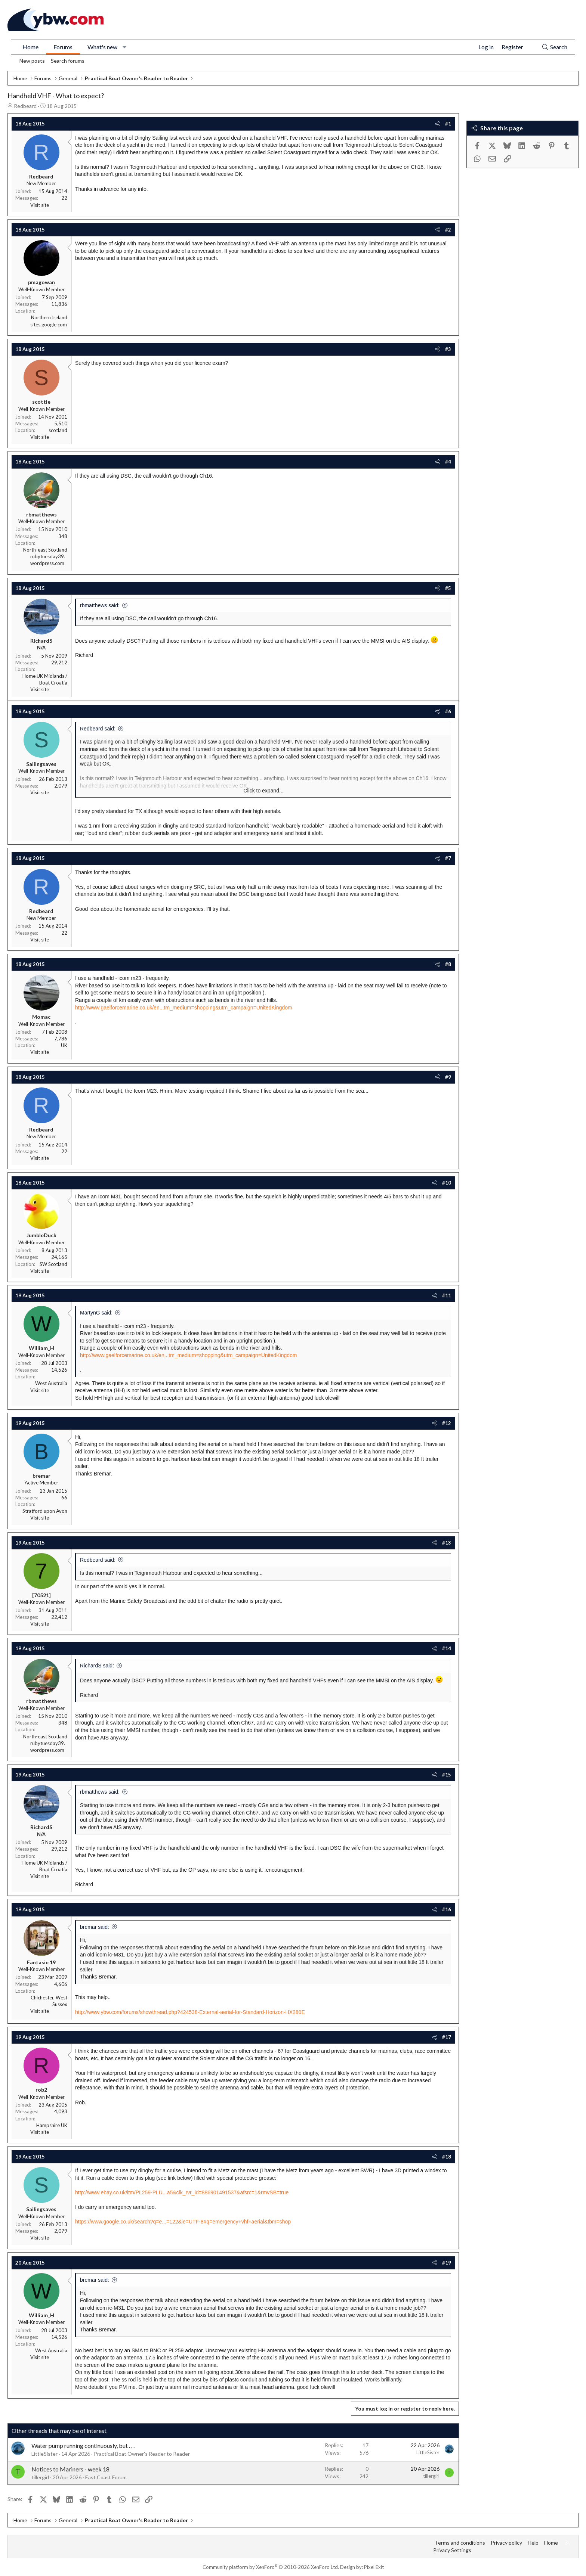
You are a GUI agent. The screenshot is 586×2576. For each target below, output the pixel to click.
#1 (448, 124)
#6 (448, 711)
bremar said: (94, 1927)
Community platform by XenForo (271, 2567)
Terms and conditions (460, 2542)
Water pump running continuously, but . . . (83, 2445)
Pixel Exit (374, 2567)
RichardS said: (97, 1666)
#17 (446, 2037)
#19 (446, 2263)
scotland (58, 430)
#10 (446, 1183)
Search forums (67, 61)
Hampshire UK (51, 2125)
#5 (448, 588)
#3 (448, 349)
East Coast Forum (106, 2477)
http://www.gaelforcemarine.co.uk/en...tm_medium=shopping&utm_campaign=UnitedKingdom (183, 1008)
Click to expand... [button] (263, 791)
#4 (448, 462)
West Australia (51, 1383)
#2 (448, 230)
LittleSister (44, 2454)
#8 (448, 964)
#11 (446, 1295)
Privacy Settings (452, 2550)
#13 (446, 1543)
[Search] (554, 47)
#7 (448, 858)
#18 (446, 2157)
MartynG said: (96, 1313)
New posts (32, 61)
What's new (102, 46)
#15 (446, 1775)
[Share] (437, 123)
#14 (446, 1648)
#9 (448, 1077)
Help (533, 2542)
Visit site (39, 205)
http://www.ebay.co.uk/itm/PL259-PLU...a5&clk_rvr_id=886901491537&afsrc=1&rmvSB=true (182, 2192)
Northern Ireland (49, 317)
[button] (124, 47)
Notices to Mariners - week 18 (70, 2469)
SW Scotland (53, 1264)
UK (64, 1045)
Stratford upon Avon (44, 1511)
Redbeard (25, 106)
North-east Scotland (45, 550)
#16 (446, 1909)
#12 (446, 1423)
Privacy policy (506, 2542)
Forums (63, 46)
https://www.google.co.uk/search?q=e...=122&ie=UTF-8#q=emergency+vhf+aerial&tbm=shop (183, 2222)
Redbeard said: (97, 729)
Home (30, 46)
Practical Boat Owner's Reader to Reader (142, 2454)
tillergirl (40, 2477)
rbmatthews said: (100, 605)
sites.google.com (48, 325)
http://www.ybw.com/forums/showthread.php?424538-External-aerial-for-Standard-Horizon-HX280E (190, 2012)
